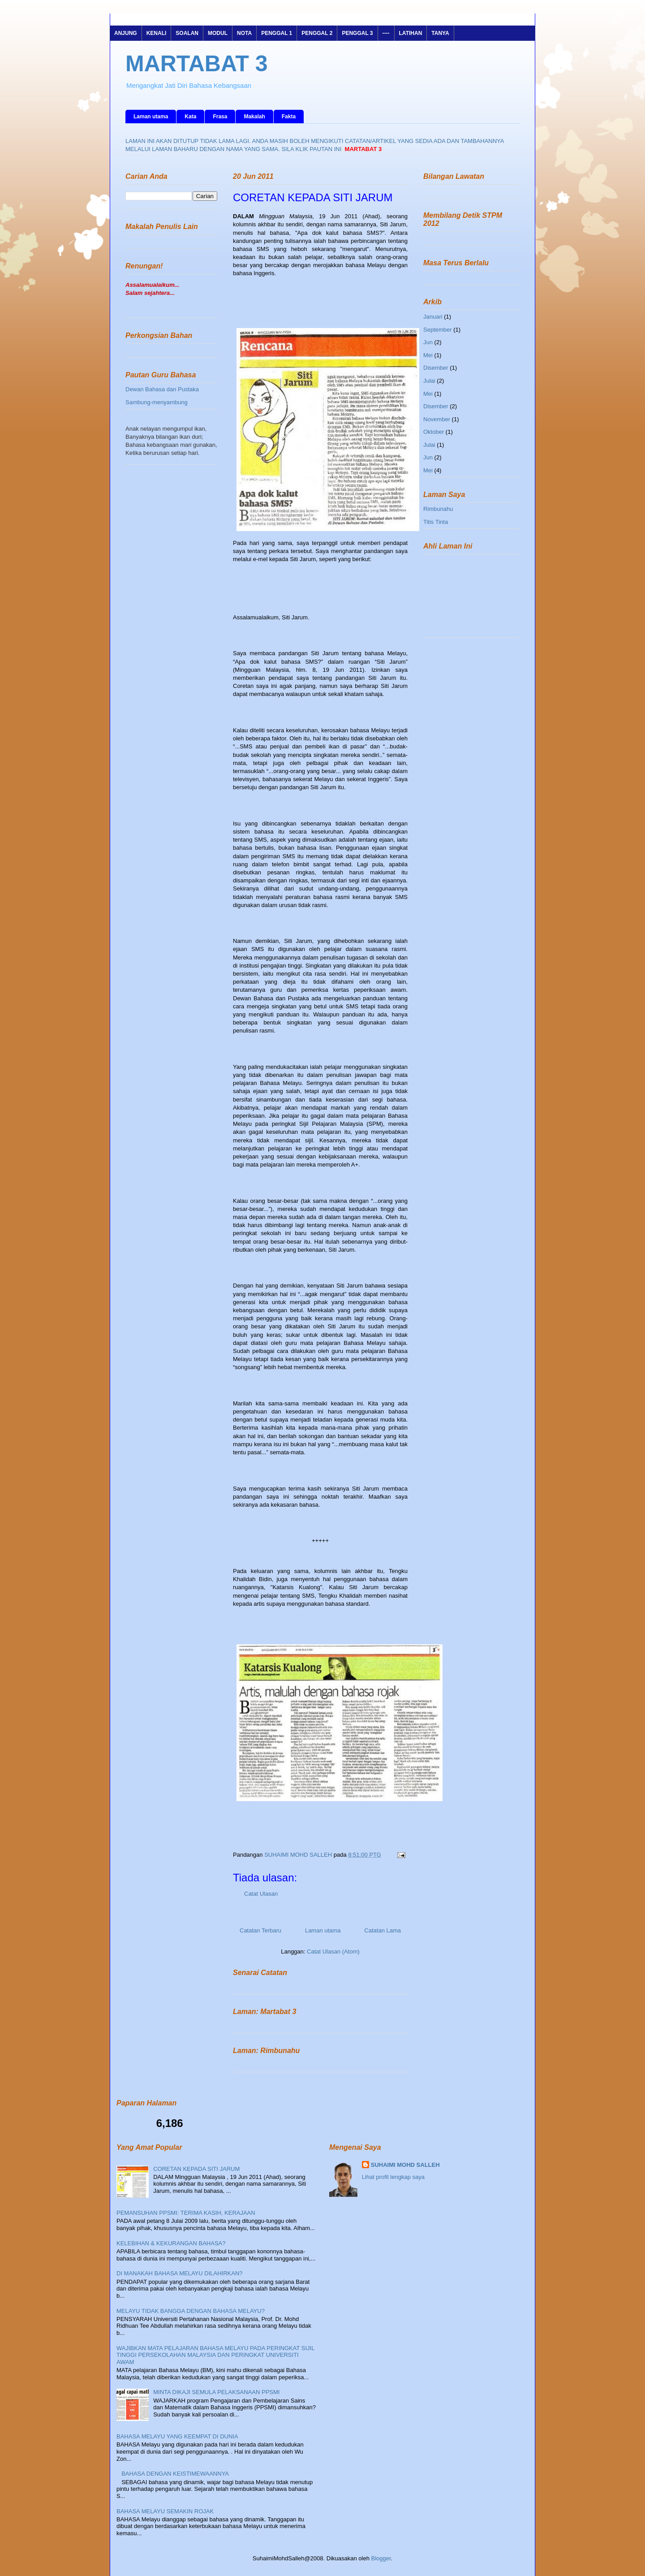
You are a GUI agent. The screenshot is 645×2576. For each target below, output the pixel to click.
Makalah (254, 116)
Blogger (381, 2558)
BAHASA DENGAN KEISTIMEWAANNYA (175, 2473)
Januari (433, 316)
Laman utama (150, 116)
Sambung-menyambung (156, 402)
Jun (428, 342)
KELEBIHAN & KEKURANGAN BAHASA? (170, 2243)
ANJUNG (125, 33)
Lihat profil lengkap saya (393, 2177)
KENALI (156, 33)
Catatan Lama (382, 1930)
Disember (435, 367)
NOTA (244, 33)
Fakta (289, 116)
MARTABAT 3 (196, 63)
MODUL (218, 33)
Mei (428, 355)
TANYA (440, 33)
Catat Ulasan (261, 1893)
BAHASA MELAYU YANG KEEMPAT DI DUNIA (177, 2436)
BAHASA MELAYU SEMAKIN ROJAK (165, 2511)
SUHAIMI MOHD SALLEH (299, 1854)
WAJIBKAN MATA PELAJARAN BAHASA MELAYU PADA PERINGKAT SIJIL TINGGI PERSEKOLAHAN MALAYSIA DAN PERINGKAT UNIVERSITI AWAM (215, 2355)
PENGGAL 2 (316, 33)
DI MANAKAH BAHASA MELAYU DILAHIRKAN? (179, 2273)
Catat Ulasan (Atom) (333, 1951)
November (436, 419)
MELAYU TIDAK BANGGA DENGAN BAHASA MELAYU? (190, 2311)
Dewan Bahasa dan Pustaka (162, 389)
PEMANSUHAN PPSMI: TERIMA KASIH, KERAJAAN (185, 2212)
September (437, 329)
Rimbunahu (438, 509)
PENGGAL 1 (276, 33)
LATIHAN (410, 33)
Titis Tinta (435, 522)
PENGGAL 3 (357, 33)
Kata (190, 116)
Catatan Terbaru (260, 1930)
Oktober (433, 431)
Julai (429, 380)
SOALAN (187, 33)
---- (386, 33)
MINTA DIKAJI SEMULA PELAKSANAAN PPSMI (216, 2392)
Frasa (220, 116)
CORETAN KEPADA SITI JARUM (196, 2168)
